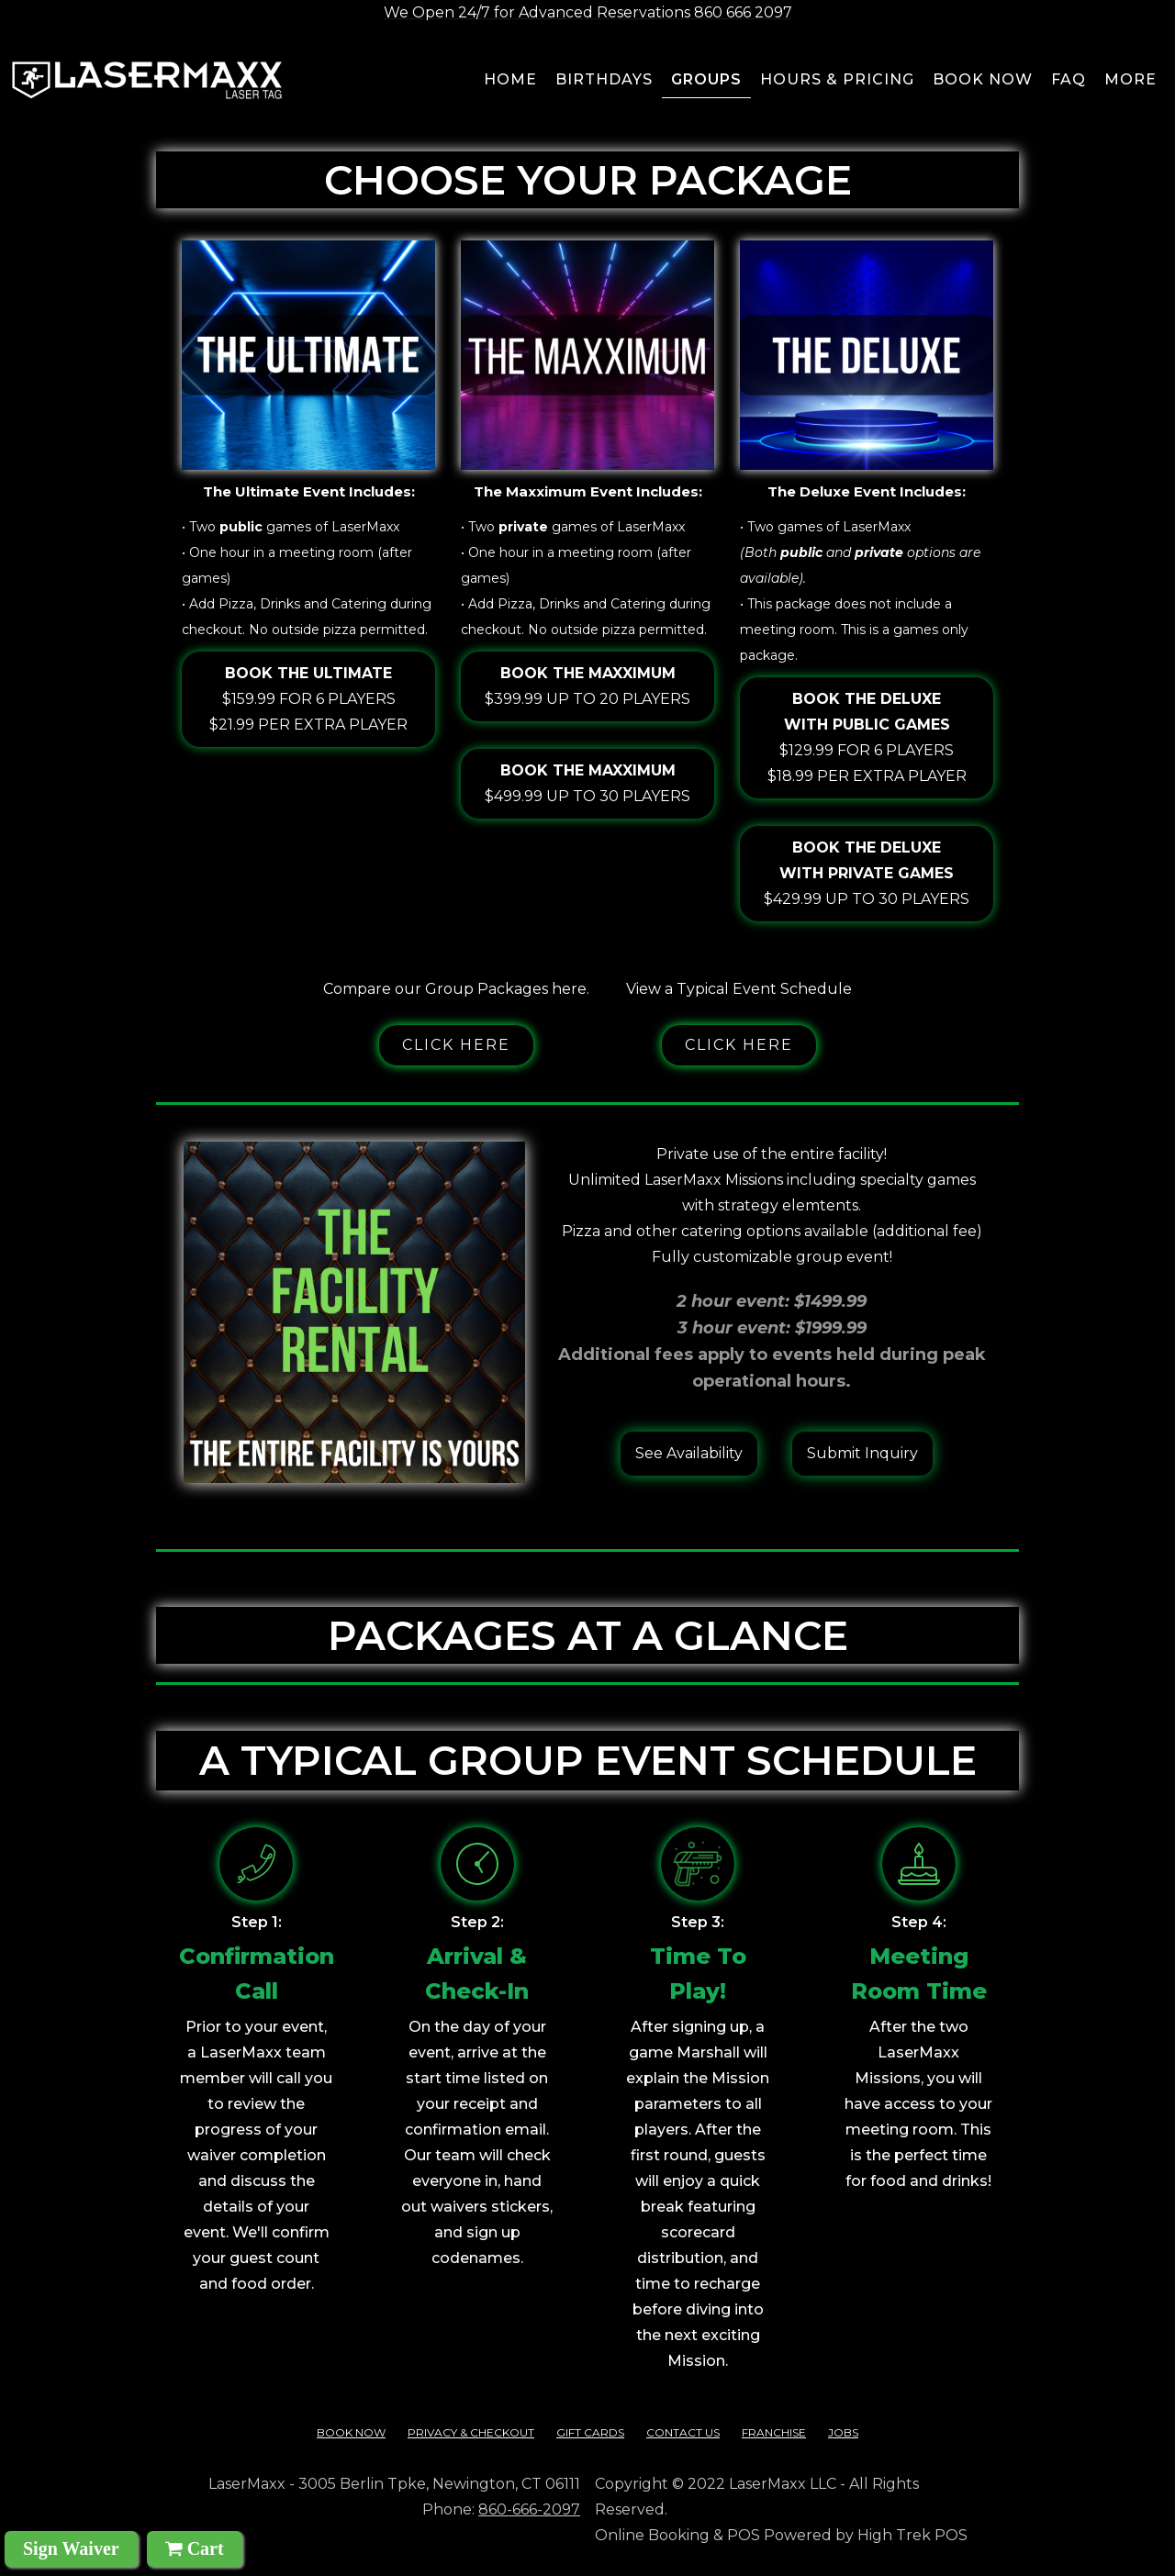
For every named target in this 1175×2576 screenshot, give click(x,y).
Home (510, 79)
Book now (983, 79)
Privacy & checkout (471, 2432)
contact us (683, 2432)
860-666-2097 (529, 2509)
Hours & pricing (837, 79)
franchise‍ (774, 2432)
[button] (1131, 82)
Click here (456, 1045)
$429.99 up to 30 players (866, 871)
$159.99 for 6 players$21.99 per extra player (308, 697)
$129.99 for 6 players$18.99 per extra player (867, 735)
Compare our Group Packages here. (456, 989)
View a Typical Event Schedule (739, 989)
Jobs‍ (843, 2432)
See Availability (689, 1453)
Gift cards (590, 2432)
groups (706, 79)
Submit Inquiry (862, 1453)
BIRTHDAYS (604, 79)
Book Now (351, 2432)
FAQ (1068, 79)
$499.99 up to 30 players (587, 781)
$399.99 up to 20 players (587, 684)
